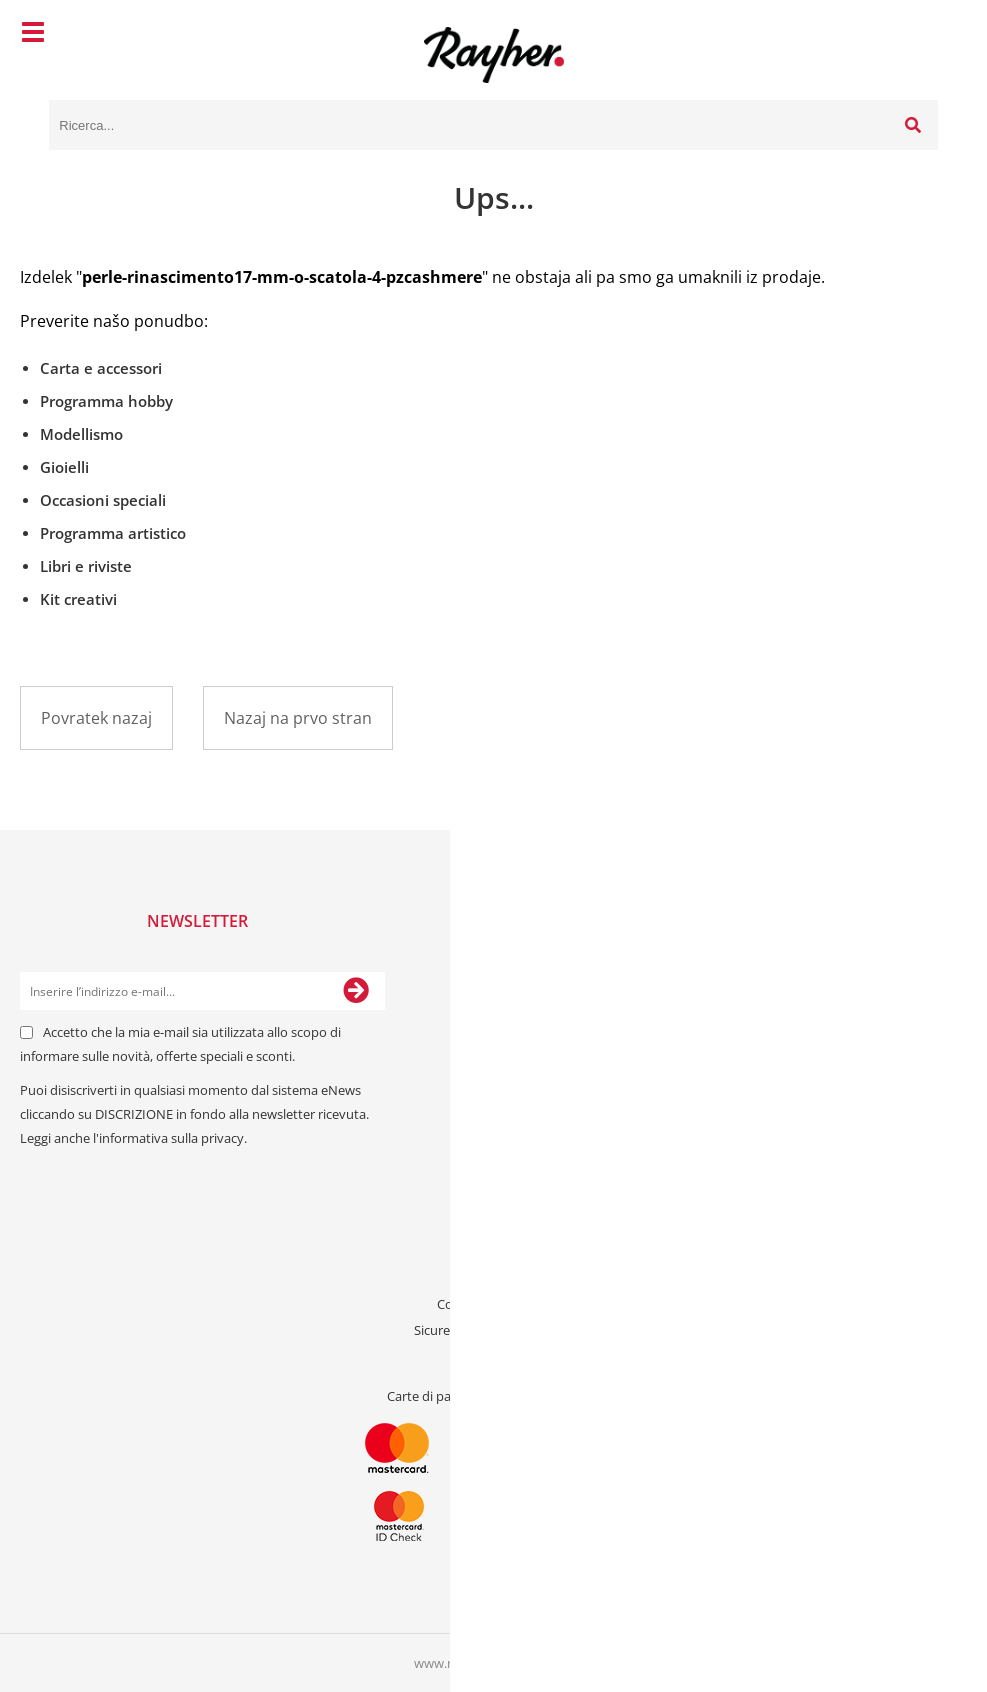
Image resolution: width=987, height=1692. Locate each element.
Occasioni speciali (103, 500)
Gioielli (64, 467)
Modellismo (81, 434)
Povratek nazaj (96, 718)
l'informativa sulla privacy (168, 1138)
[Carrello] (918, 35)
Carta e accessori (101, 368)
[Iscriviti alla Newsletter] (356, 991)
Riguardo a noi (494, 1278)
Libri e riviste (86, 566)
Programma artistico (113, 533)
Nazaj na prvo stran (298, 718)
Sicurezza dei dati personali (494, 1330)
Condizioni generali (493, 1304)
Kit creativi (78, 599)
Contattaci (494, 1252)
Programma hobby (106, 401)
